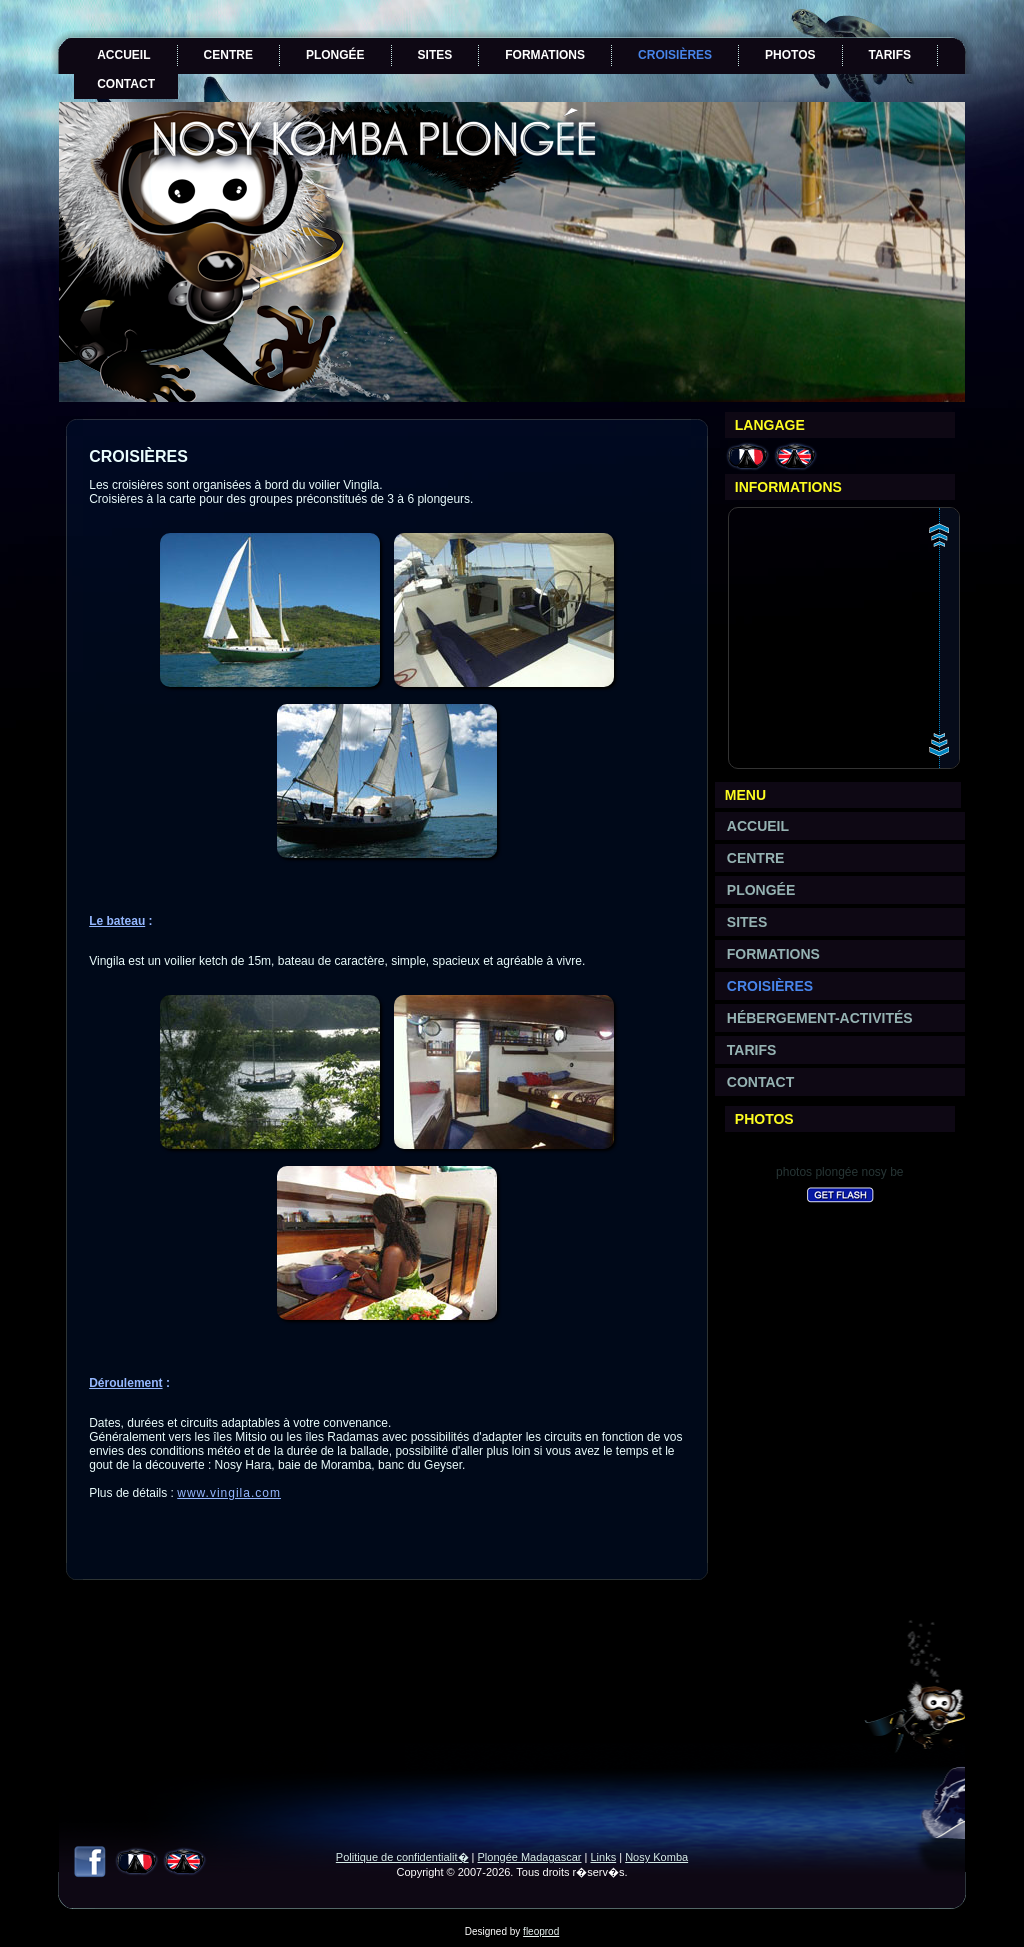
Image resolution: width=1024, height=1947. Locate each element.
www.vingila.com (229, 1493)
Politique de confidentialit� (402, 1857)
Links (603, 1857)
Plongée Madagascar (530, 1857)
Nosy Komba (656, 1857)
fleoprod (541, 1931)
